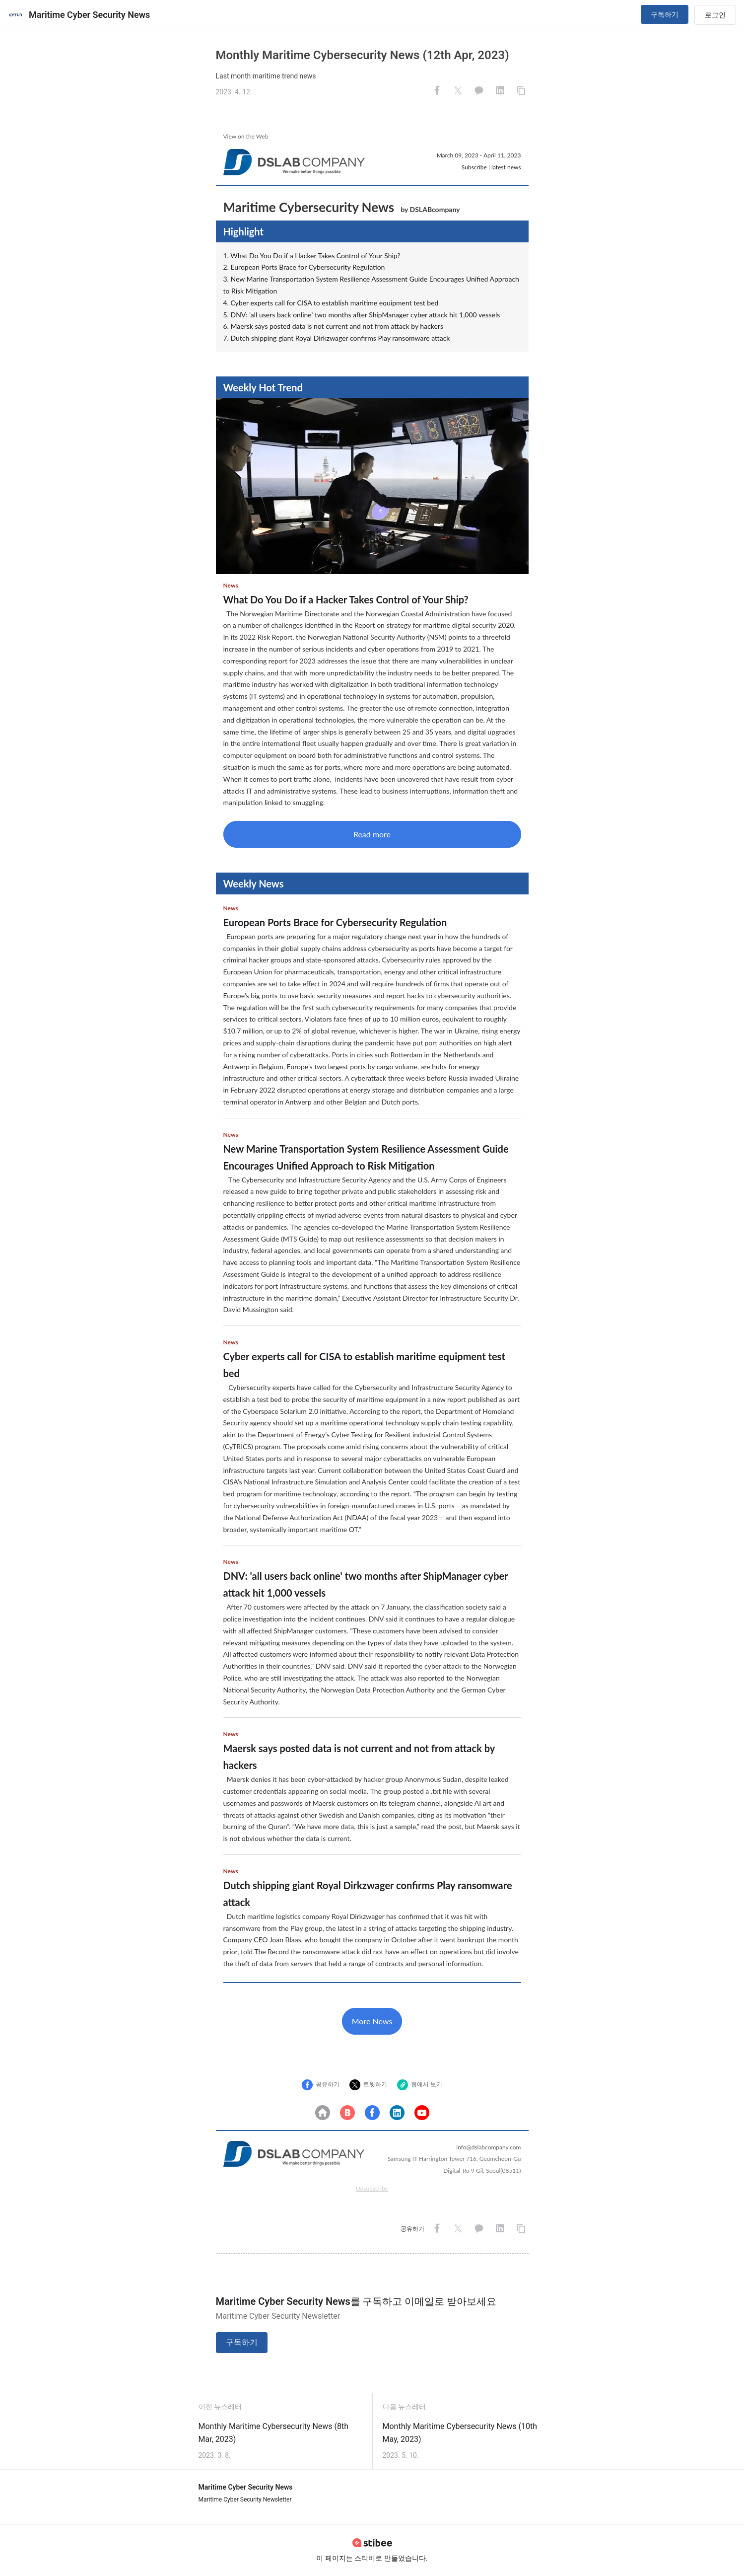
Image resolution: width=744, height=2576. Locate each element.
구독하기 (664, 14)
